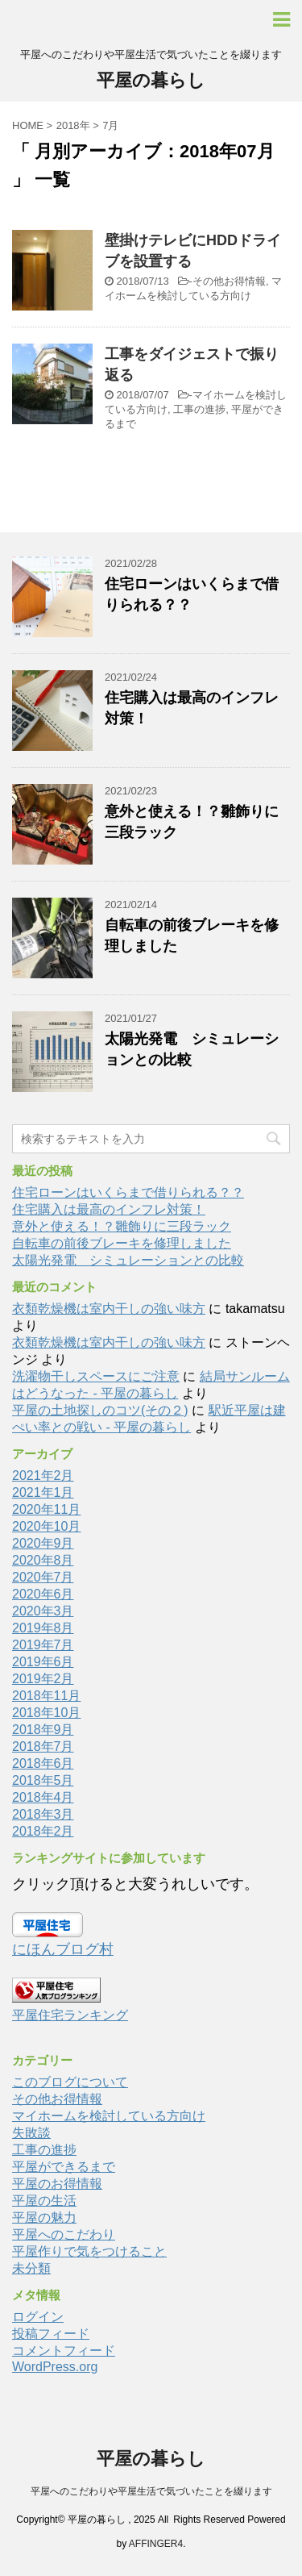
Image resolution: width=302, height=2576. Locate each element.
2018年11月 (46, 1696)
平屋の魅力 (44, 2217)
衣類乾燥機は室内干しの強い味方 (108, 1308)
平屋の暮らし (151, 80)
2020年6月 (43, 1594)
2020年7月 (43, 1577)
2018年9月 (43, 1729)
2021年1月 (43, 1492)
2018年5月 (43, 1780)
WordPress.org (54, 2367)
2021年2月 (43, 1475)
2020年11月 (46, 1509)
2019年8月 (43, 1628)
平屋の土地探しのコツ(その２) (100, 1410)
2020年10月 (46, 1526)
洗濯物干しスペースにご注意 (96, 1376)
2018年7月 (43, 1746)
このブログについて (70, 2082)
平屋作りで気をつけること (89, 2251)
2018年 (73, 125)
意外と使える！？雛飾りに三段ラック (121, 1226)
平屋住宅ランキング (70, 2014)
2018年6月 (43, 1763)
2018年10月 (46, 1712)
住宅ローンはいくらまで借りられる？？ (128, 1192)
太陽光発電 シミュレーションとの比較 (128, 1260)
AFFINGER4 (156, 2543)
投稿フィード (50, 2333)
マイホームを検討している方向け (108, 2116)
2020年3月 (43, 1611)
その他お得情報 (229, 281)
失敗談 (31, 2133)
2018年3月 (43, 1814)
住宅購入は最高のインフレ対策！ (108, 1209)
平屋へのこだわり (63, 2234)
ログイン (38, 2317)
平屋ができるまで (63, 2167)
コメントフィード (63, 2350)
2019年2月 (43, 1679)
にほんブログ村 (63, 1949)
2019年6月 (43, 1662)
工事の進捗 (199, 409)
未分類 (31, 2268)
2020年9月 (43, 1543)
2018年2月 (43, 1831)
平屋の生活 (44, 2200)
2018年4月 (43, 1797)
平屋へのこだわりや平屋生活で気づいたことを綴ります (151, 2491)
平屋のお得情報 (57, 2183)
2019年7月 (43, 1645)
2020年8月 (43, 1560)
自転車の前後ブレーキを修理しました (121, 1243)
